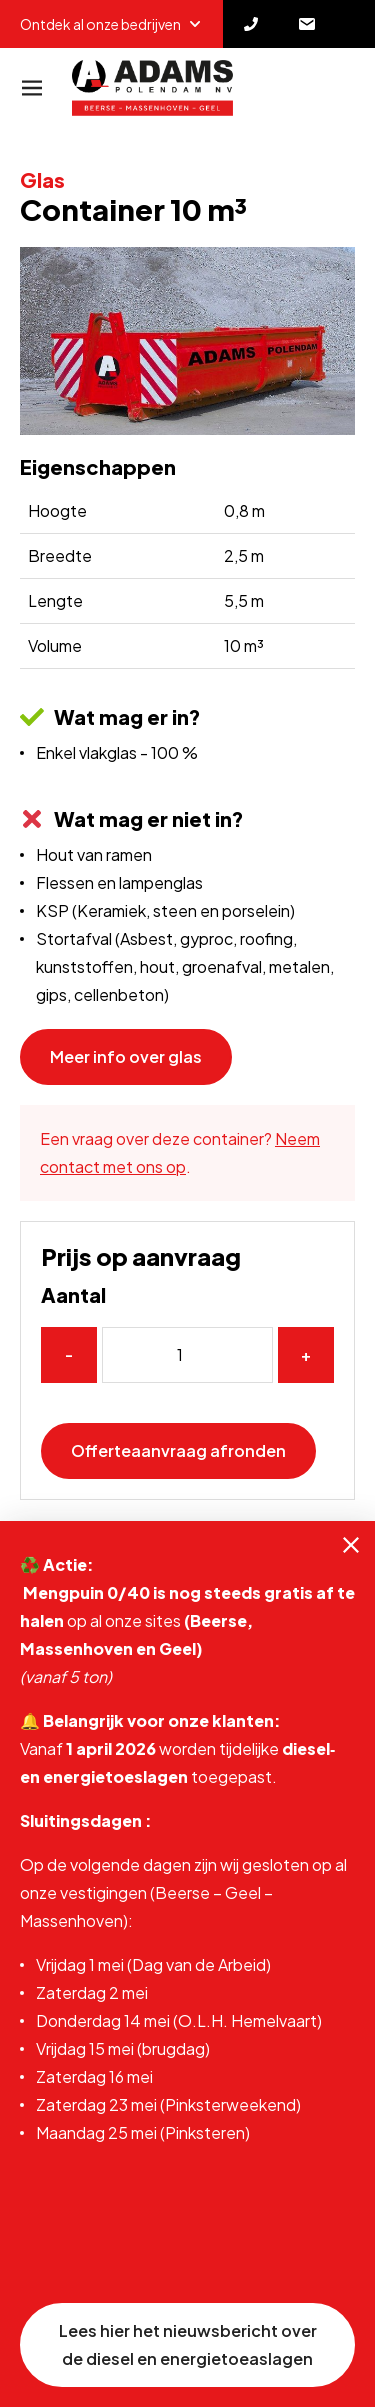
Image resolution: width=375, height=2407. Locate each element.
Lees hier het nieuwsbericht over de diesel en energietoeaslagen (188, 2344)
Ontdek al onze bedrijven (111, 24)
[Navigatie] (32, 88)
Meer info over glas (126, 1056)
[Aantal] (187, 1355)
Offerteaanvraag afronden (178, 1450)
